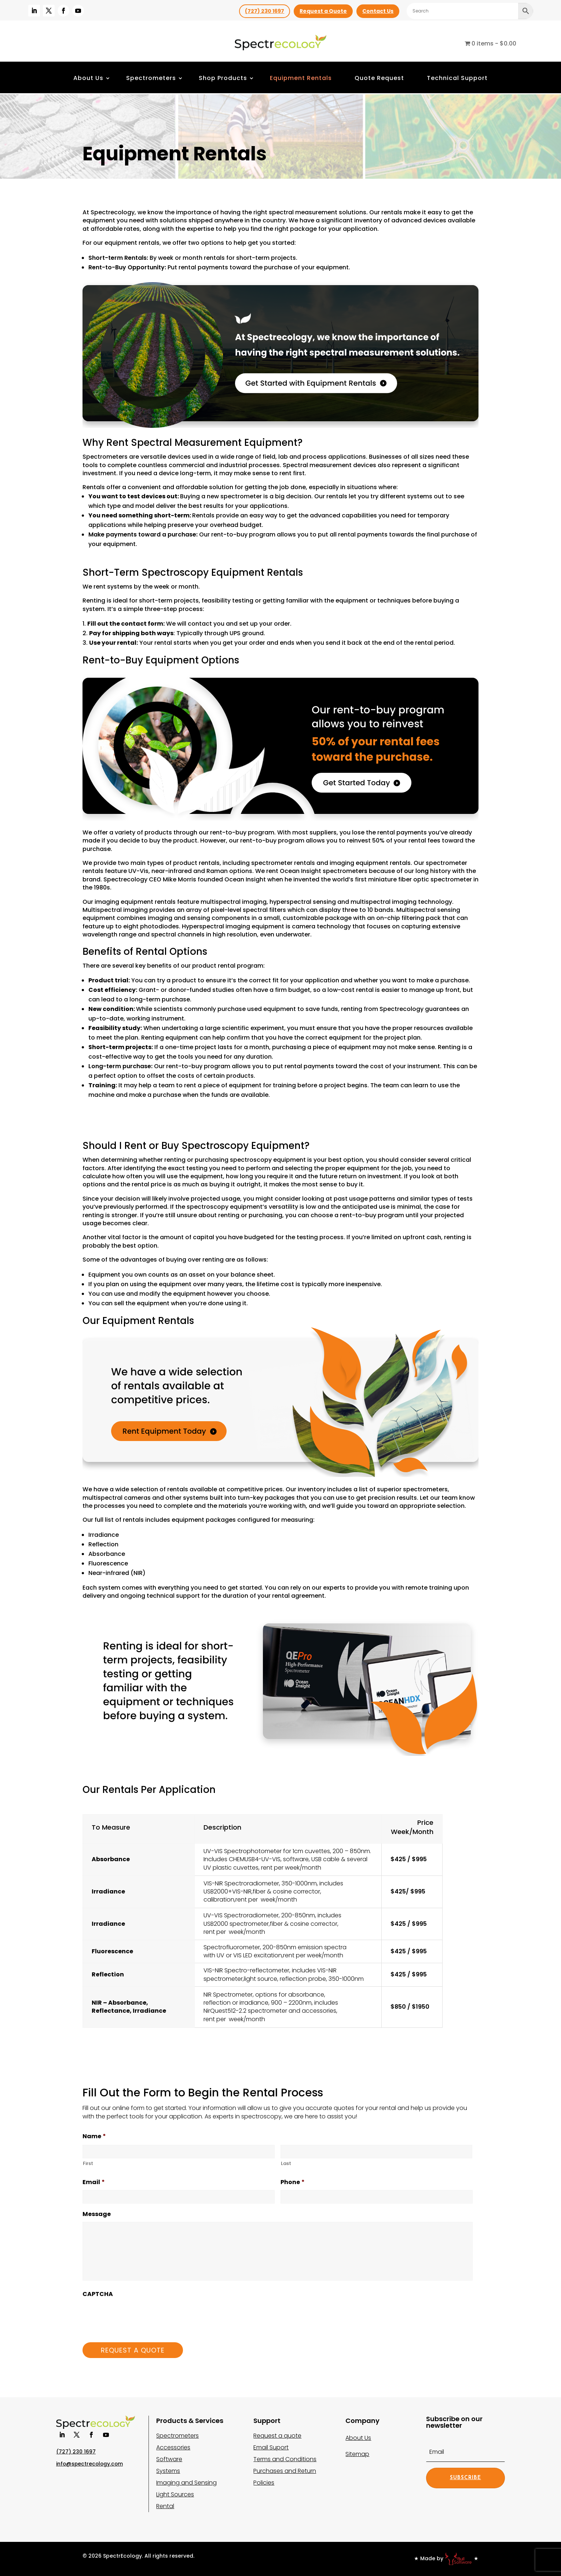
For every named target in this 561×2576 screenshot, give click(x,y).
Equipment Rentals (301, 78)
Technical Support (457, 78)
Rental (165, 2506)
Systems (168, 2471)
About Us (88, 78)
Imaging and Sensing (186, 2482)
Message (96, 2214)
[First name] (178, 2151)
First (88, 2163)
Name (94, 2136)
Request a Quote (323, 11)
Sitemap (357, 2454)
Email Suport (271, 2447)
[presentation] (138, 2316)
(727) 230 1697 (264, 11)
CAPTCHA (97, 2294)
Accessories (173, 2447)
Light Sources (175, 2494)
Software (169, 2459)
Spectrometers (151, 78)
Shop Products (223, 78)
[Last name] (376, 2151)
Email (93, 2182)
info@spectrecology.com (89, 2463)
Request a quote (277, 2435)
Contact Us (377, 11)
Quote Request (379, 78)
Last (286, 2163)
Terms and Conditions (284, 2459)
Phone (292, 2182)
